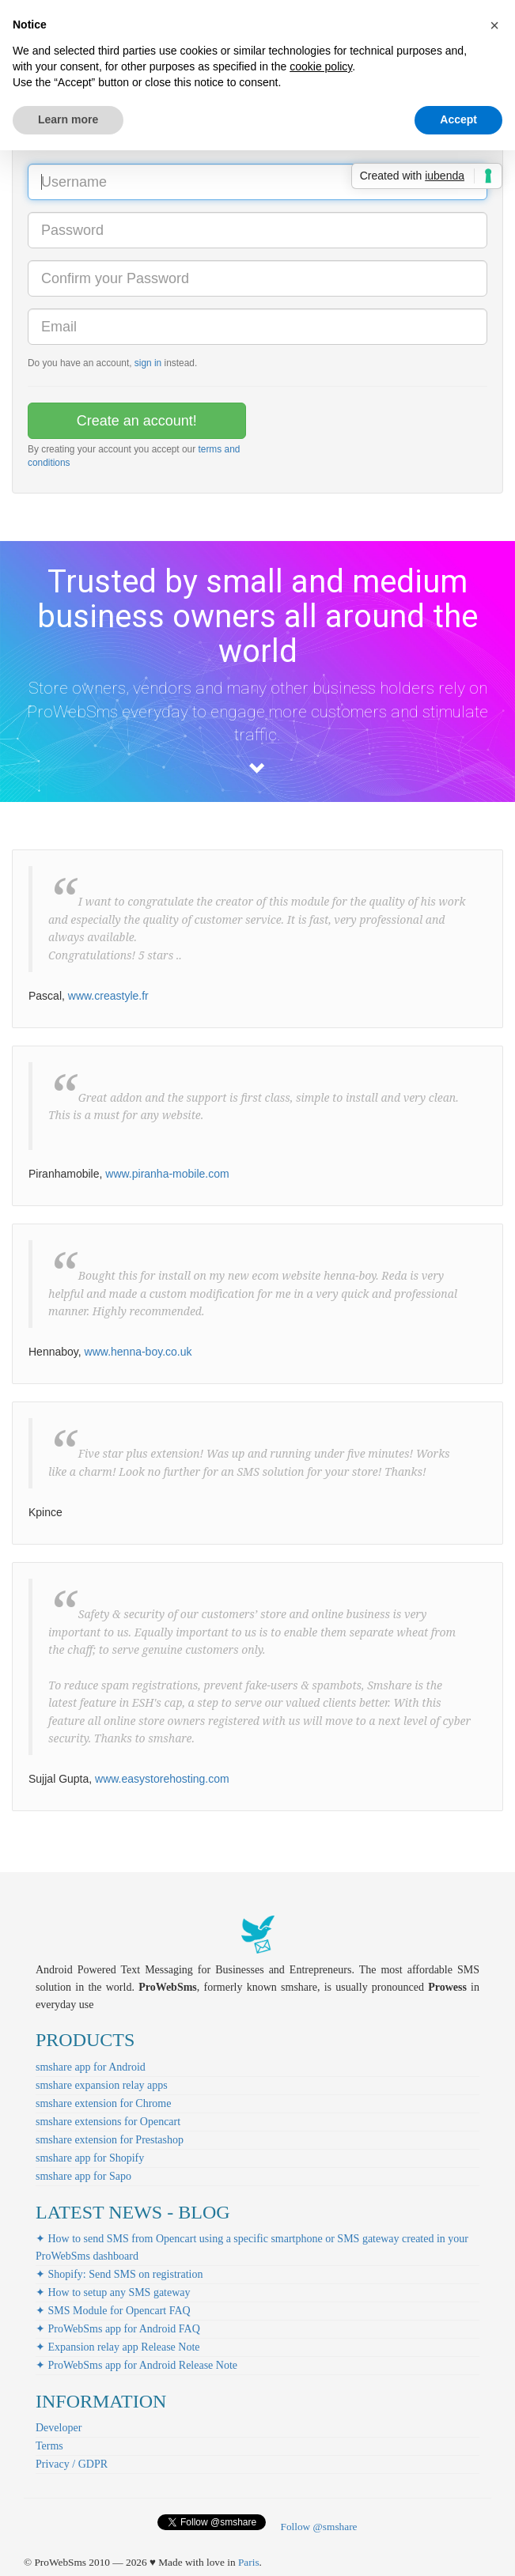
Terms (49, 2446)
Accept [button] (458, 119)
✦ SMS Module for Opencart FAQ (113, 2311)
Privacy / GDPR (72, 2464)
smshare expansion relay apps (102, 2085)
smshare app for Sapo (83, 2176)
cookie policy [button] (321, 66)
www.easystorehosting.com (162, 1778)
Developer (58, 2428)
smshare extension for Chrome (103, 2103)
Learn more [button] (68, 119)
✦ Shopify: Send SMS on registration (119, 2274)
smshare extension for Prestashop (110, 2140)
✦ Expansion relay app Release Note (118, 2347)
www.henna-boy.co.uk (138, 1351)
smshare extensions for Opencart (108, 2122)
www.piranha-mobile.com (167, 1173)
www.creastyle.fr (108, 995)
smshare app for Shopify (90, 2158)
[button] (494, 25)
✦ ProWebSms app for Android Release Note (136, 2365)
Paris (248, 2562)
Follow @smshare (318, 2526)
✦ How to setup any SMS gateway (113, 2292)
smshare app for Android (91, 2067)
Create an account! (137, 421)
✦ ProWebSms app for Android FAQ (118, 2329)
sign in (147, 363)
